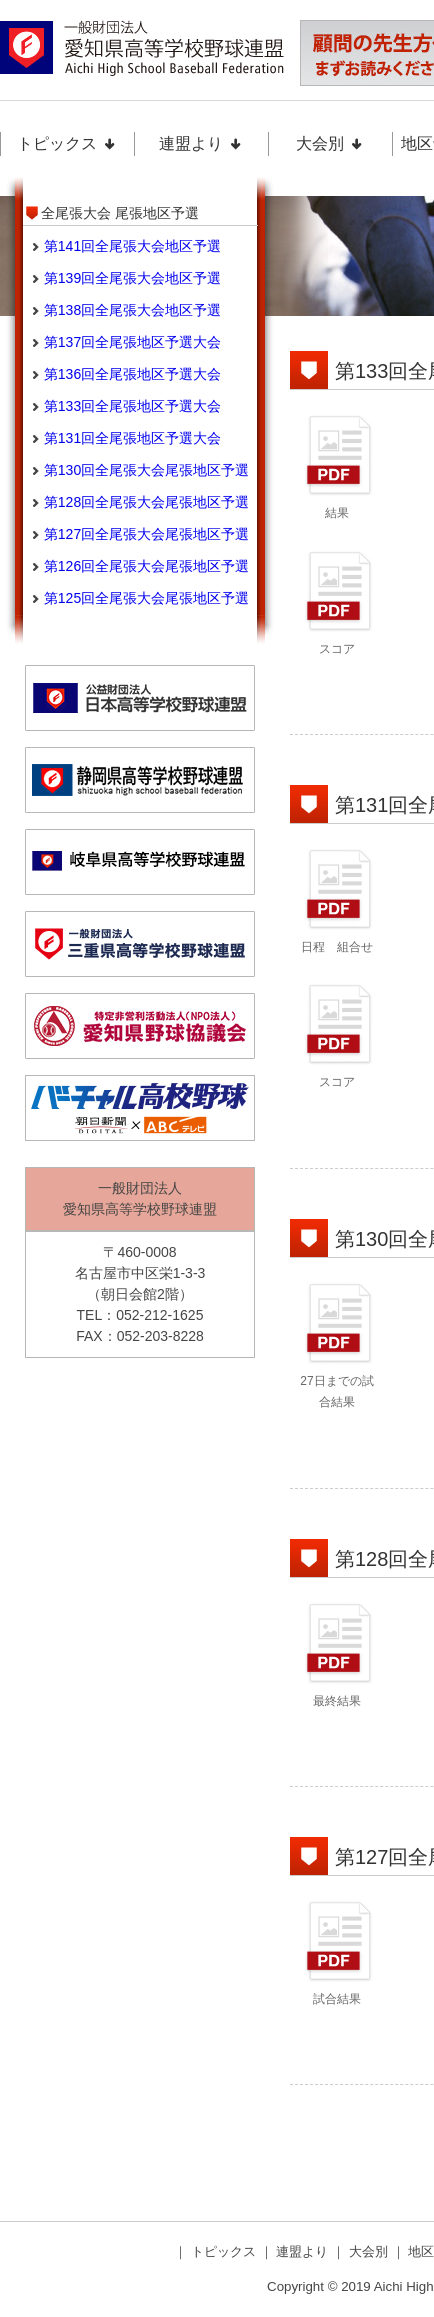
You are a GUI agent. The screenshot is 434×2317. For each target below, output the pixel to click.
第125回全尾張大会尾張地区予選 (146, 598)
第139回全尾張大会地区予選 (132, 278)
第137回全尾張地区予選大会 (132, 342)
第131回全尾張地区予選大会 (132, 438)
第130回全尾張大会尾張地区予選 (146, 470)
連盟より (201, 143)
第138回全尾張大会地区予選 (132, 310)
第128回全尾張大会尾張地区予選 (146, 502)
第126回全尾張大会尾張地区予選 (146, 566)
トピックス (67, 143)
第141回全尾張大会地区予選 (132, 246)
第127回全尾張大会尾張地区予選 (146, 534)
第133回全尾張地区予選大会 (132, 406)
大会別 (330, 143)
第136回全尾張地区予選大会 (132, 374)
